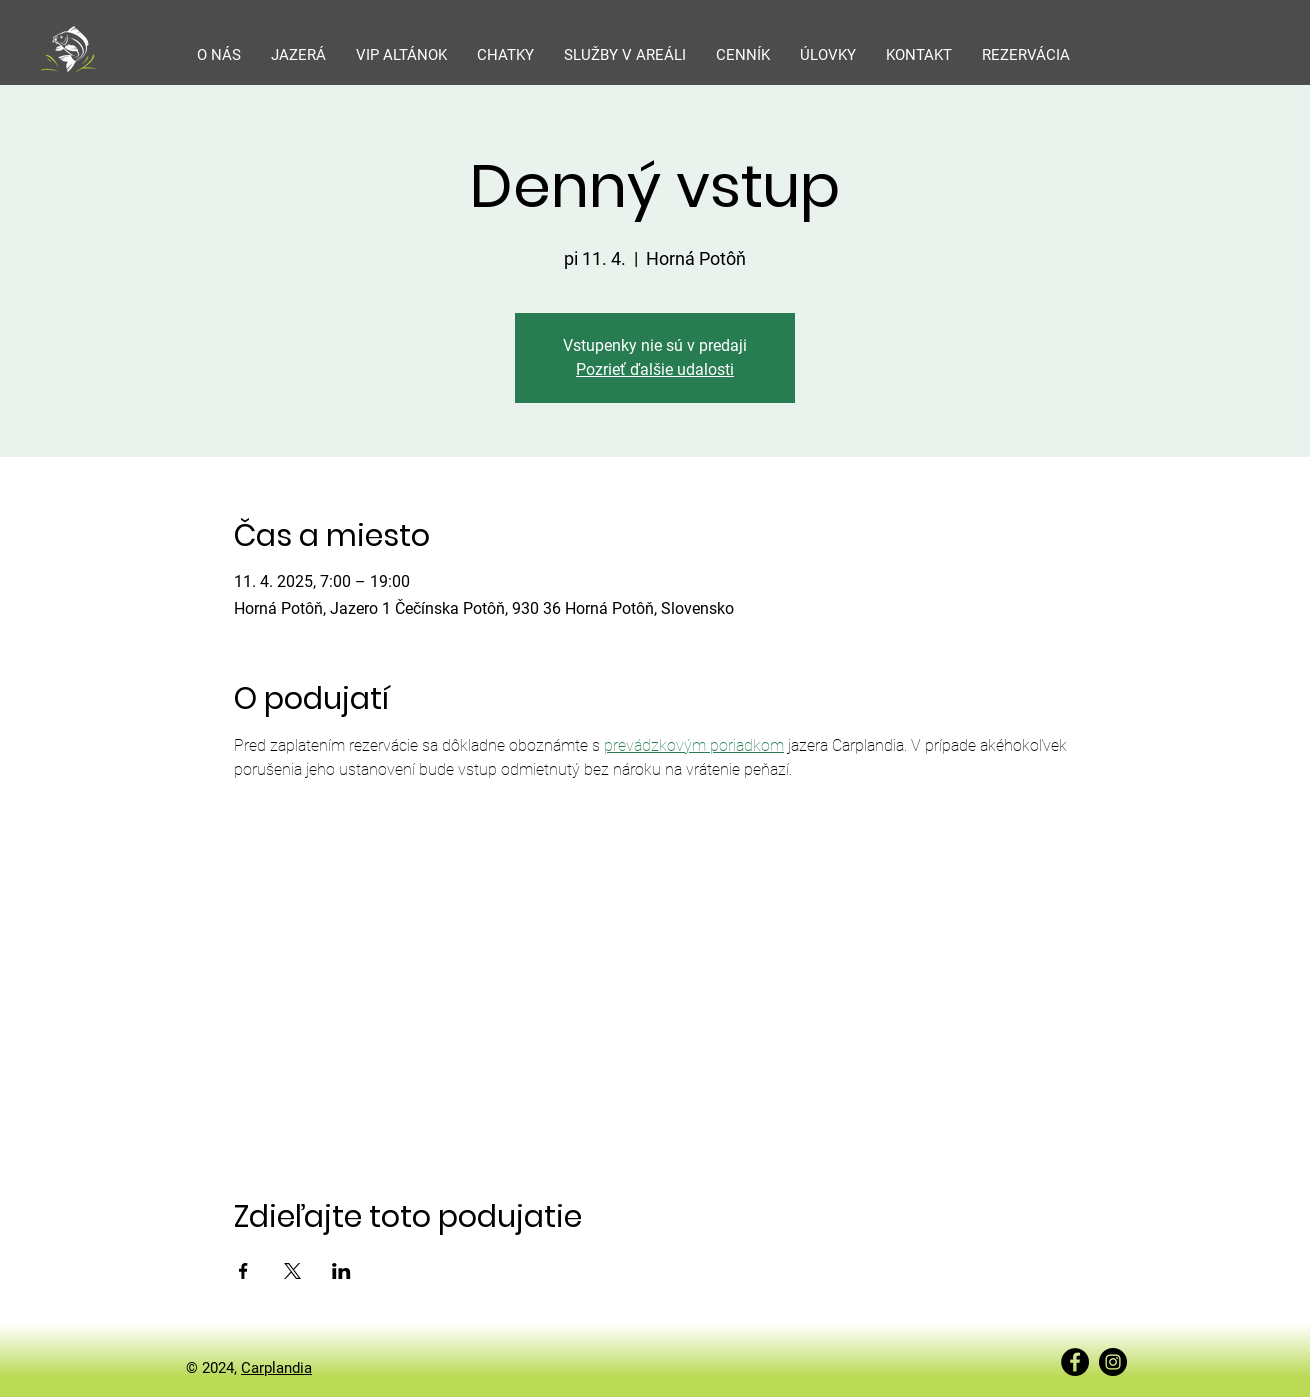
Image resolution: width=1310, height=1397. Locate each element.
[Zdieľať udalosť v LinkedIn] (341, 1271)
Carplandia (276, 1368)
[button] (298, 55)
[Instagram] (1113, 1362)
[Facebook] (1075, 1362)
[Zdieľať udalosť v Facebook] (243, 1271)
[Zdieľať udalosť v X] (292, 1271)
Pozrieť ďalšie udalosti (655, 369)
